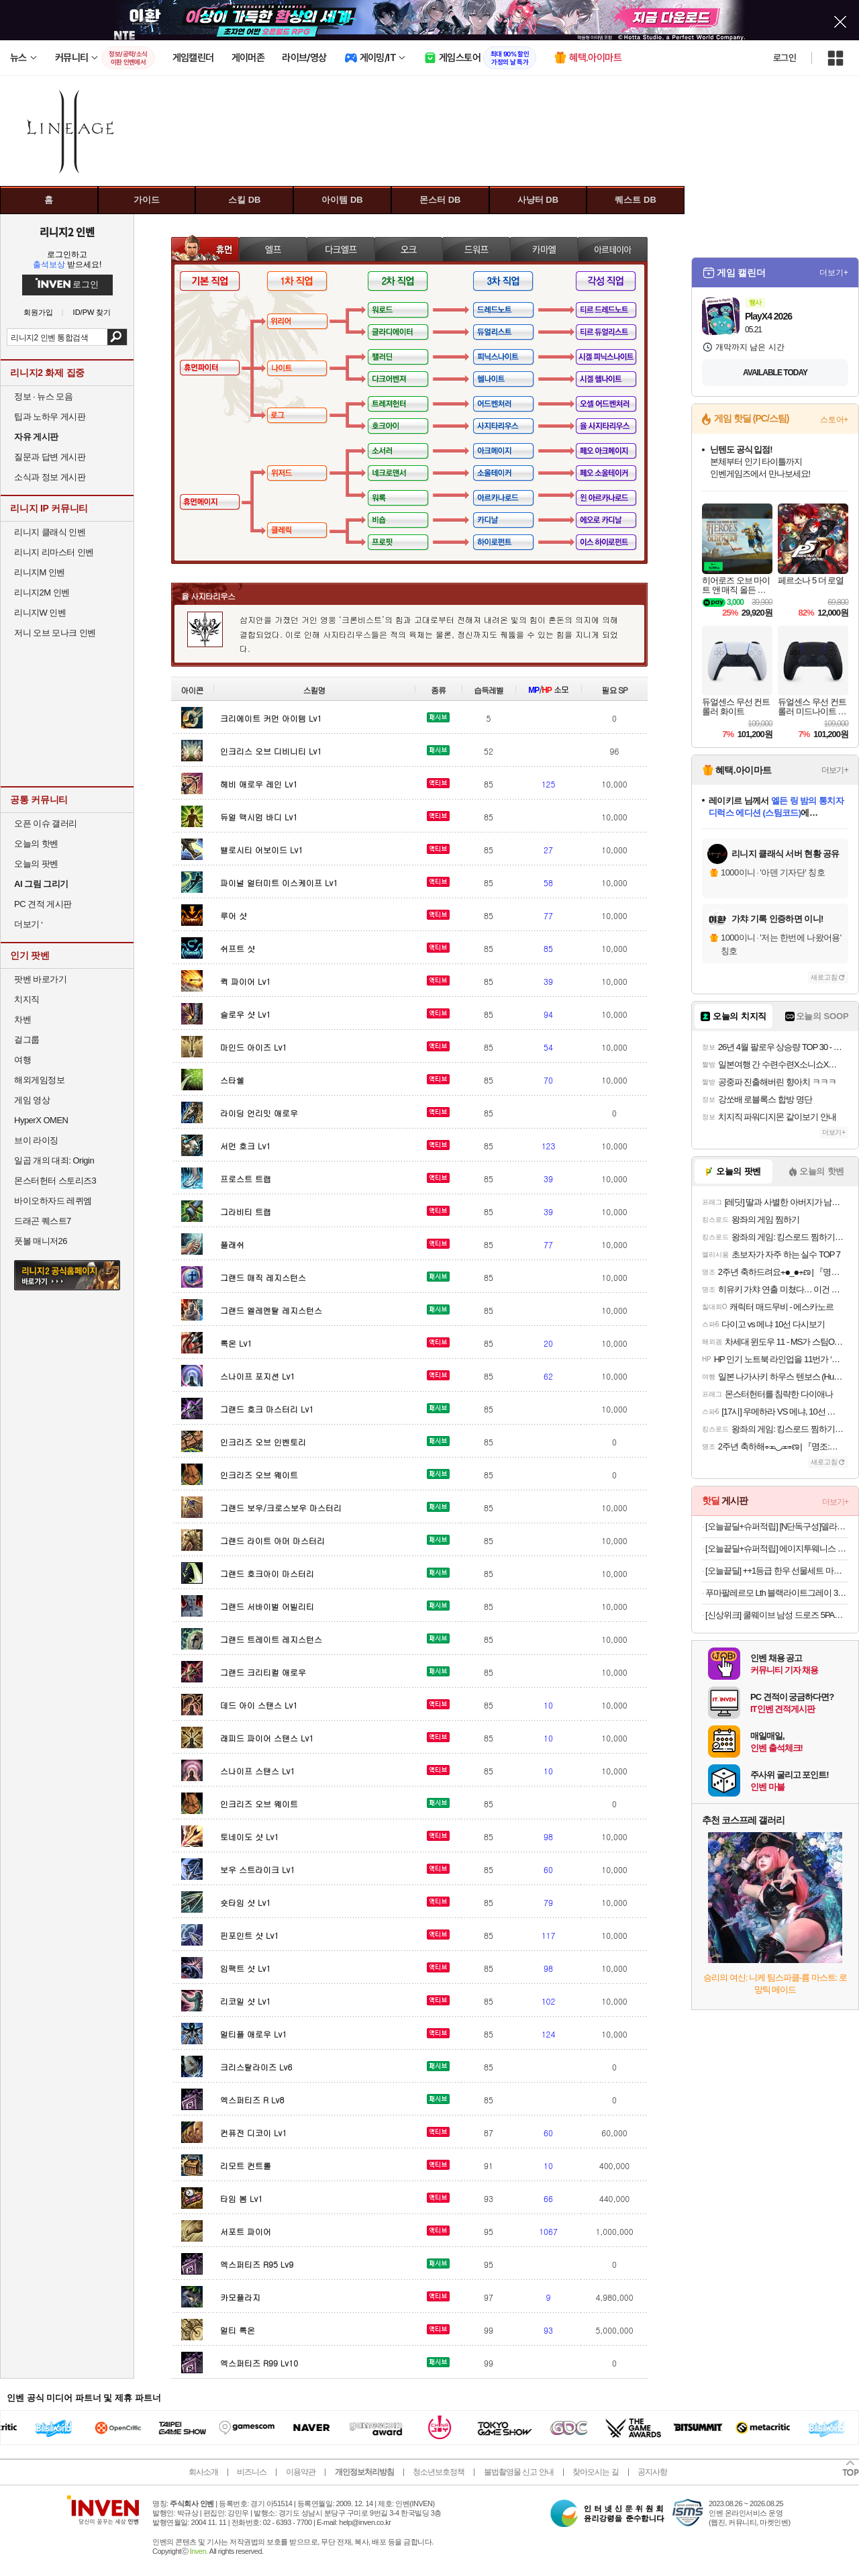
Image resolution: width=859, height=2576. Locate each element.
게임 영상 (32, 1100)
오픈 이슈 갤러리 (45, 823)
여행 (22, 1059)
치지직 (27, 999)
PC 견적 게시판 (43, 904)
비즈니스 (251, 2472)
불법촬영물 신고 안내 (519, 2472)
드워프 (476, 248)
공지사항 (652, 2472)
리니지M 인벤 (39, 572)
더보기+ (833, 273)
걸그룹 (27, 1039)
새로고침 (824, 977)
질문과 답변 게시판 (49, 456)
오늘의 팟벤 (36, 863)
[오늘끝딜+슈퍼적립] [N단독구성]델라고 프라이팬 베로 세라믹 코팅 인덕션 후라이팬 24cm (776, 1526)
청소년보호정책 (438, 2472)
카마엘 (544, 248)
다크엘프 (340, 248)
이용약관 (300, 2472)
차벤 (22, 1019)
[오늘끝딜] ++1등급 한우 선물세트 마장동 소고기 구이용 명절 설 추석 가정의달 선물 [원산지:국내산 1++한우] (776, 1571)
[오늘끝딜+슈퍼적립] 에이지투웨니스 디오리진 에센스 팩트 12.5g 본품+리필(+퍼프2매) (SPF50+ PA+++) (776, 1548)
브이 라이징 (36, 1140)
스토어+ (834, 419)
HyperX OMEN (41, 1120)
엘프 (273, 248)
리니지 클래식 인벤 (49, 532)
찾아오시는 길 (595, 2472)
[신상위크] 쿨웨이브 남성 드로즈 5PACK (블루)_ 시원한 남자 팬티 (776, 1615)
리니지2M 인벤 (42, 592)
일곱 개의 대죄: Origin (54, 1160)
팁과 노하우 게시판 (49, 416)
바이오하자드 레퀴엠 (53, 1200)
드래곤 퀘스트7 (42, 1221)
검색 (117, 337)
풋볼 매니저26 (40, 1241)
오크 (408, 248)
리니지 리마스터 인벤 (54, 552)
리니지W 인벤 (40, 612)
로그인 (784, 57)
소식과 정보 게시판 (49, 477)
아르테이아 (613, 248)
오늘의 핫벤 (36, 843)
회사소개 (203, 2472)
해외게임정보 (39, 1080)
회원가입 (38, 312)
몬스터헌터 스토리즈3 (55, 1180)
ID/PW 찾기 (92, 312)
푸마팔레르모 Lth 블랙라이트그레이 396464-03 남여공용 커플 (776, 1593)
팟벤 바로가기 (40, 979)
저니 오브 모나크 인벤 (55, 632)
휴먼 (205, 248)
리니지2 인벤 (67, 231)
